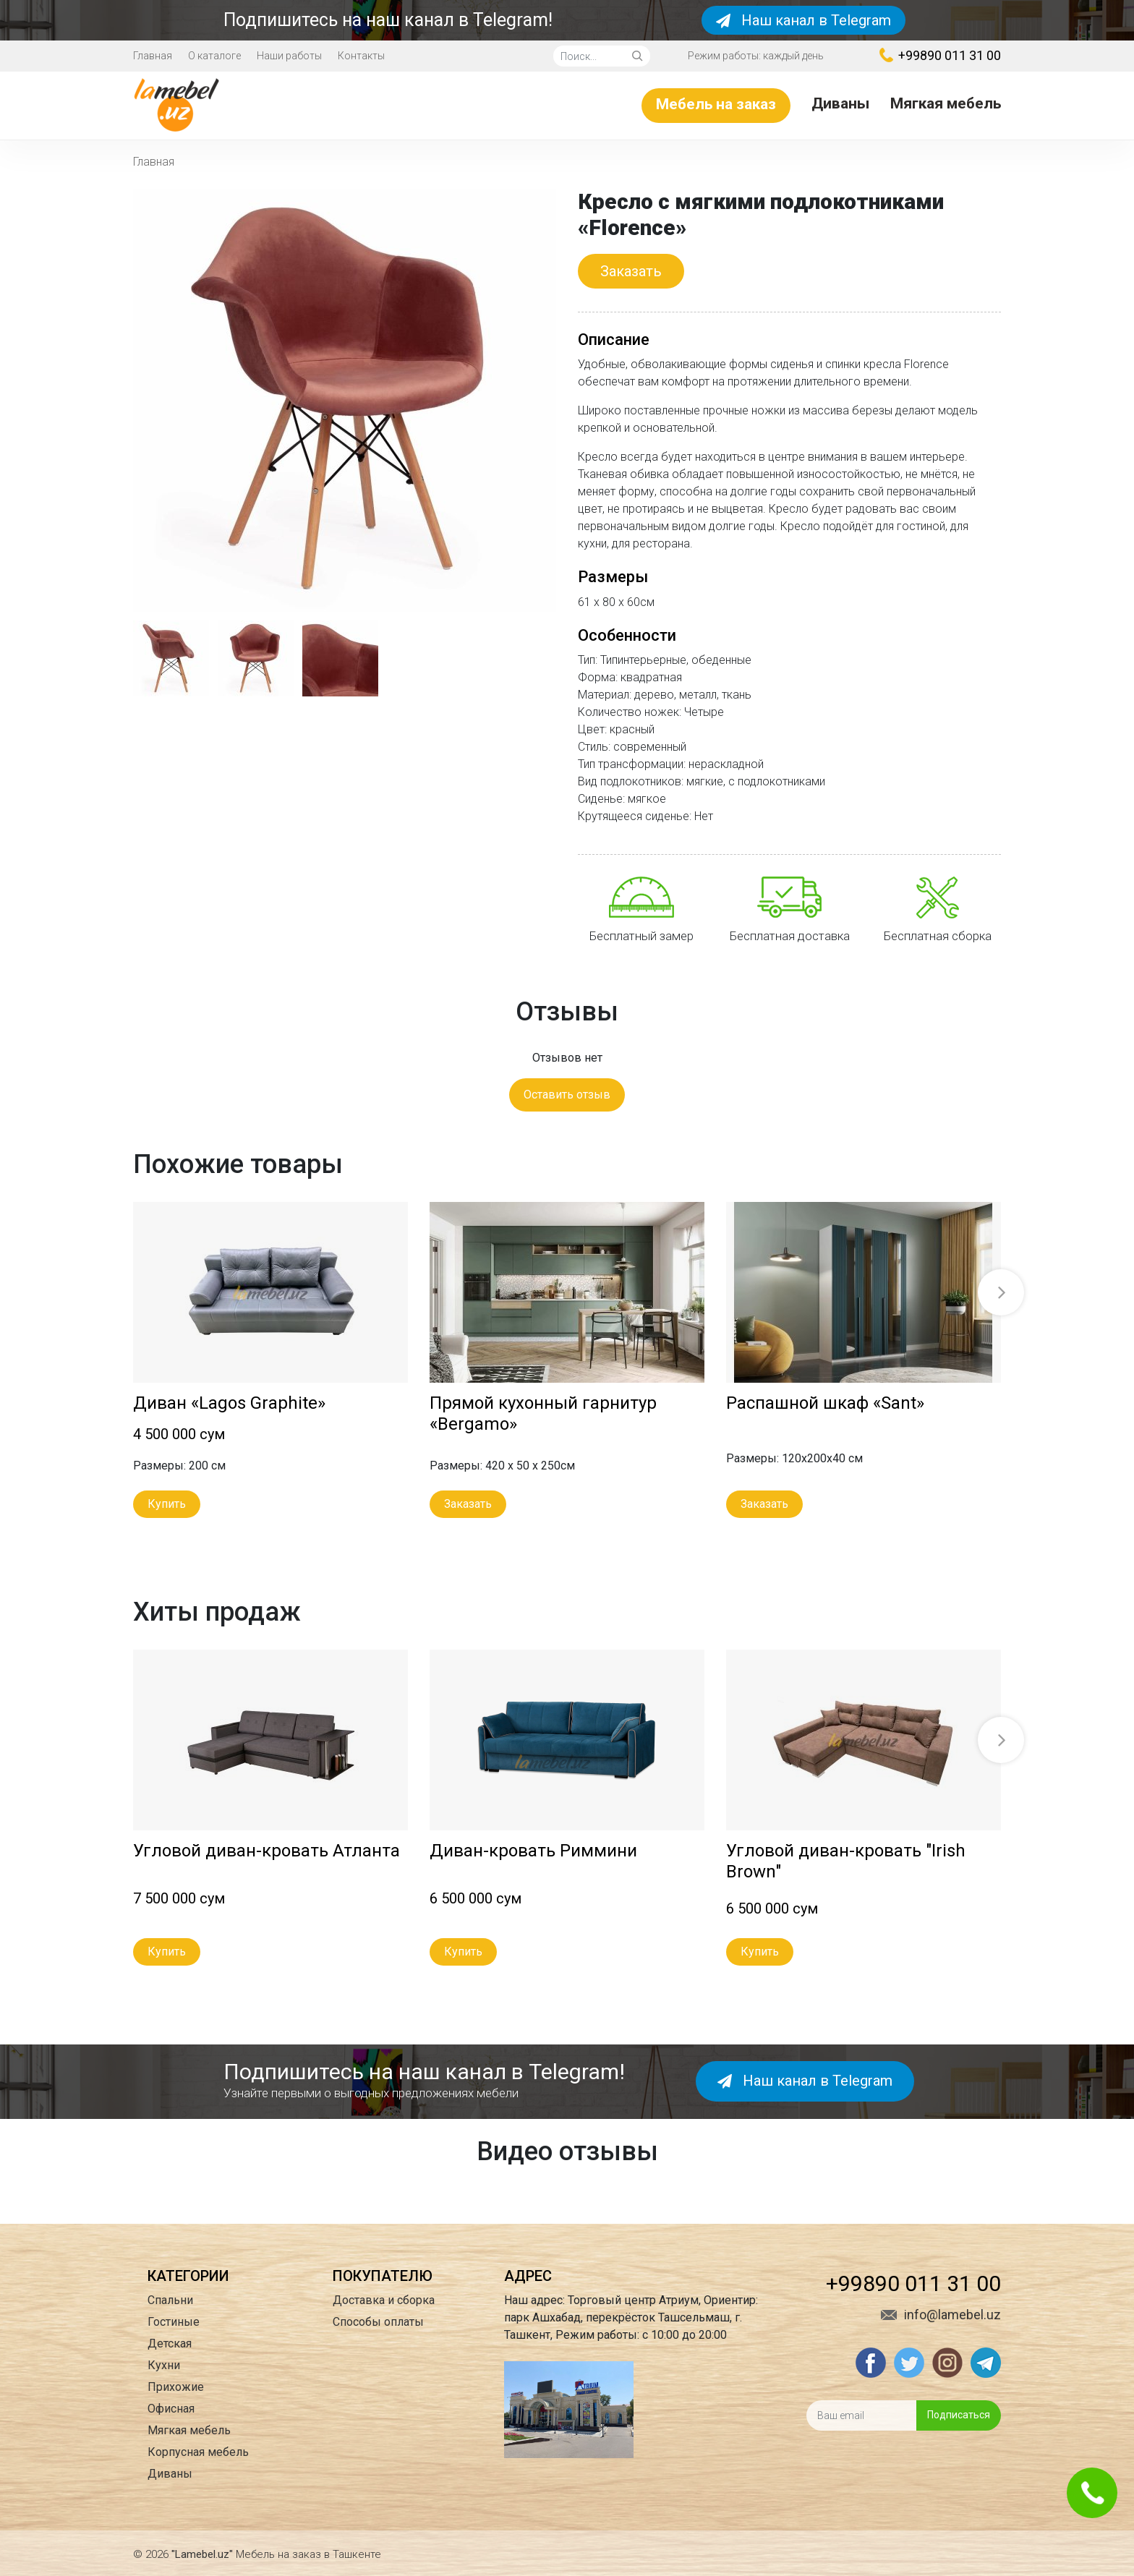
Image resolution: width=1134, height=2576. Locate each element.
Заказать (631, 271)
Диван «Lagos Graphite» (229, 1403)
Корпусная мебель (198, 2452)
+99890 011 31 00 (940, 55)
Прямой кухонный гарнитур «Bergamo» (543, 1413)
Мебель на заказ (716, 104)
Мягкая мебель (945, 103)
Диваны (840, 103)
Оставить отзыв (567, 1094)
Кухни (164, 2365)
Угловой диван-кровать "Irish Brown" (845, 1861)
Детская (170, 2343)
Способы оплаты (378, 2322)
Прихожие (176, 2387)
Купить (167, 1504)
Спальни (170, 2300)
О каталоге (214, 55)
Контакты (361, 55)
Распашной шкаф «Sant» (825, 1403)
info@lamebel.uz (941, 2314)
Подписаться (958, 2415)
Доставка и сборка (384, 2300)
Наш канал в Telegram (803, 20)
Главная (152, 55)
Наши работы (289, 55)
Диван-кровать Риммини (533, 1851)
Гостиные (174, 2322)
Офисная (171, 2408)
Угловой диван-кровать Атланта (266, 1851)
